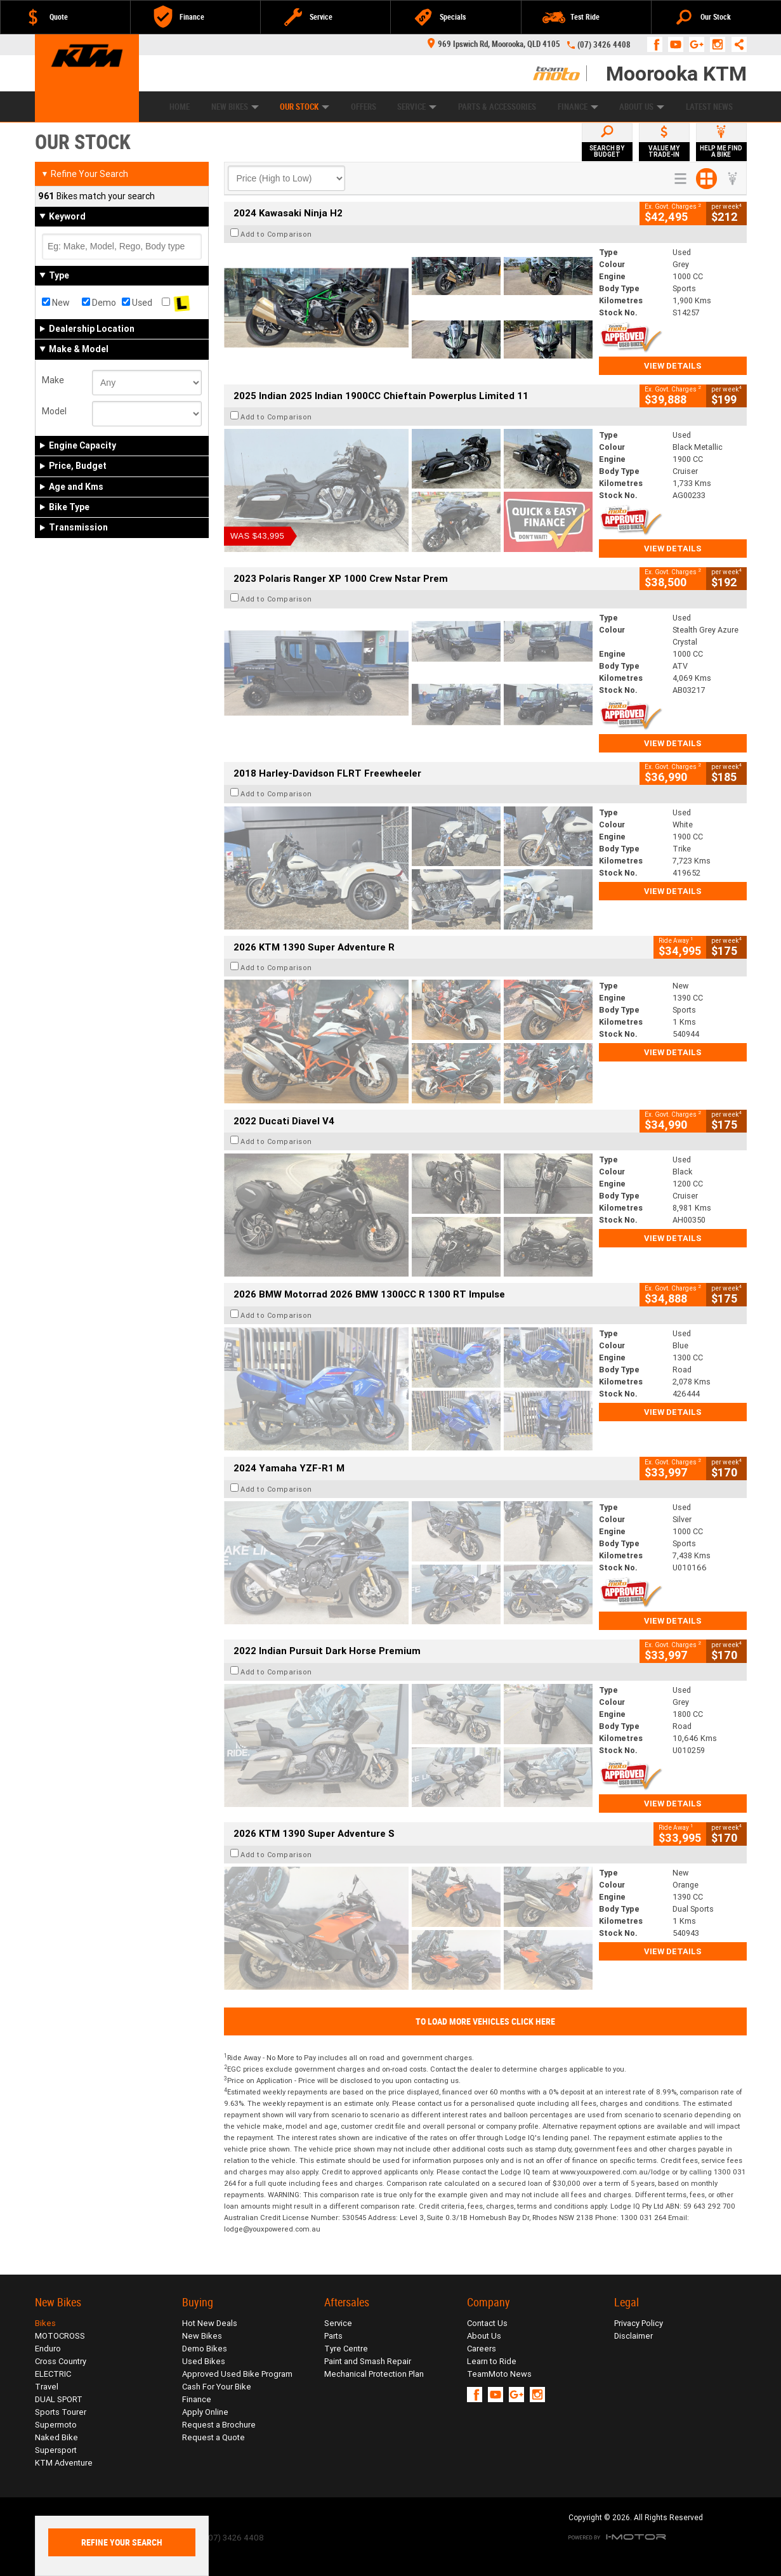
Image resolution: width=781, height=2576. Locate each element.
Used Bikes (203, 2361)
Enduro (48, 2348)
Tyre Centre (346, 2348)
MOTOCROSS (60, 2335)
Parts (333, 2335)
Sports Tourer (60, 2412)
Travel (46, 2386)
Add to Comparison (276, 234)
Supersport (56, 2450)
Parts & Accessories (497, 107)
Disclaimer (633, 2335)
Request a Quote (213, 2437)
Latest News (709, 107)
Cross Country (60, 2361)
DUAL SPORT (58, 2399)
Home (179, 107)
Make (53, 380)
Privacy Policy (638, 2323)
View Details (673, 365)
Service (416, 107)
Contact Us (487, 2323)
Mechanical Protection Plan (374, 2374)
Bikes (45, 2323)
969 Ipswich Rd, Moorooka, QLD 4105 (494, 44)
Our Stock (304, 107)
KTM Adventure (64, 2462)
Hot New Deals (209, 2323)
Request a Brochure (219, 2424)
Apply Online (205, 2412)
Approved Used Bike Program (237, 2374)
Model (54, 411)
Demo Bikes (204, 2348)
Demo (99, 302)
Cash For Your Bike (216, 2386)
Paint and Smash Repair (367, 2361)
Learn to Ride (491, 2361)
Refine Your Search (84, 174)
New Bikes (235, 107)
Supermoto (56, 2424)
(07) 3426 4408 (604, 44)
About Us (641, 107)
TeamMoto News (499, 2374)
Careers (481, 2348)
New (56, 302)
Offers (363, 107)
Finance (578, 107)
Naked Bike (56, 2437)
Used (137, 302)
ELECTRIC (53, 2374)
